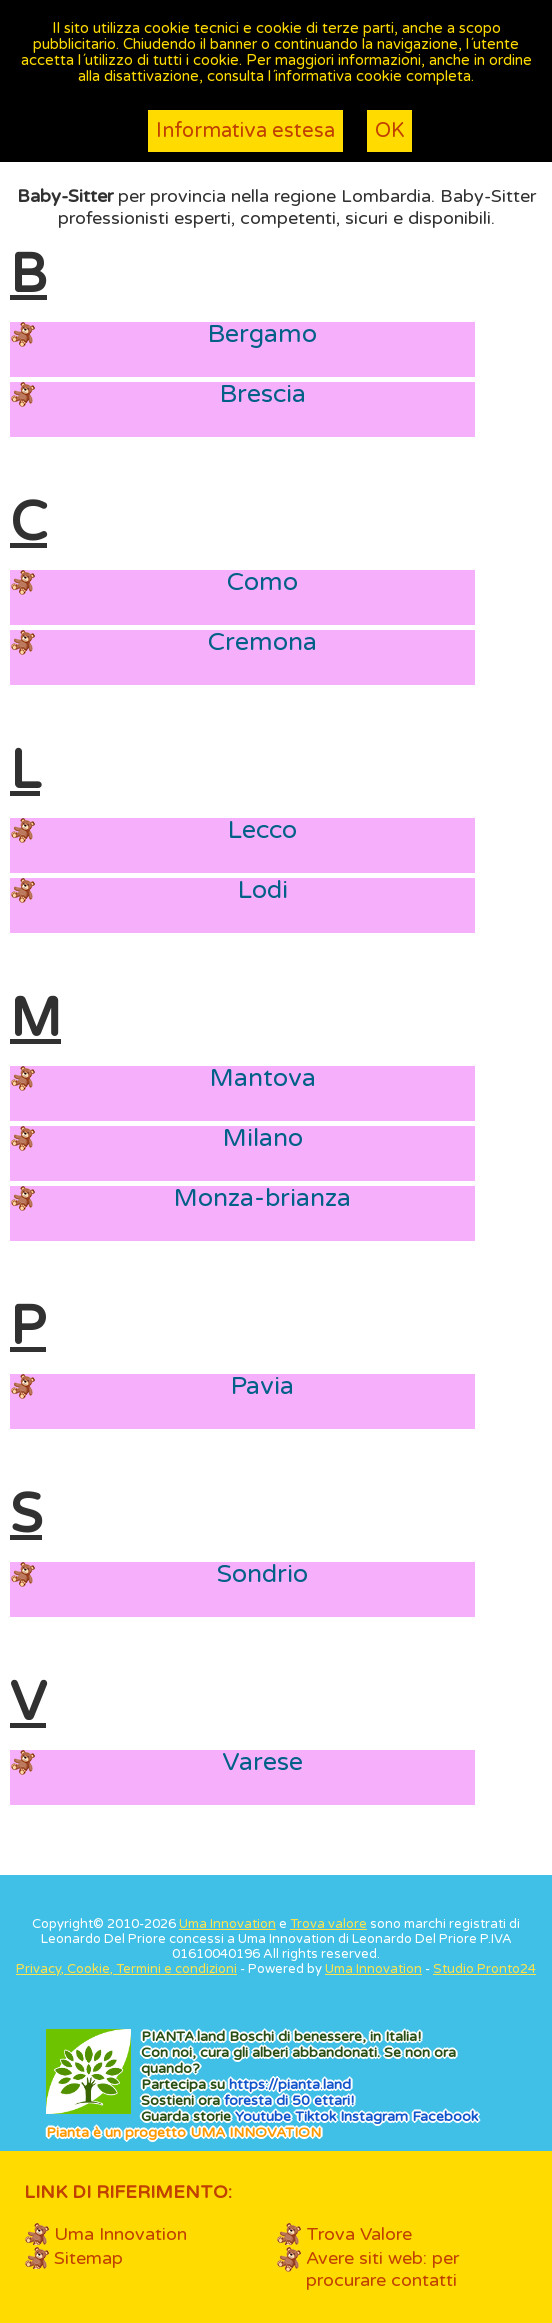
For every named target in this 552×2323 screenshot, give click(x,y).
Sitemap (88, 2258)
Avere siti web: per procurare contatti (382, 2269)
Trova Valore (359, 2234)
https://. (290, 2084)
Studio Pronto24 (484, 1969)
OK (389, 131)
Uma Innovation (227, 1924)
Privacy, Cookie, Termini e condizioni (126, 1969)
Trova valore (328, 1924)
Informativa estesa (245, 131)
